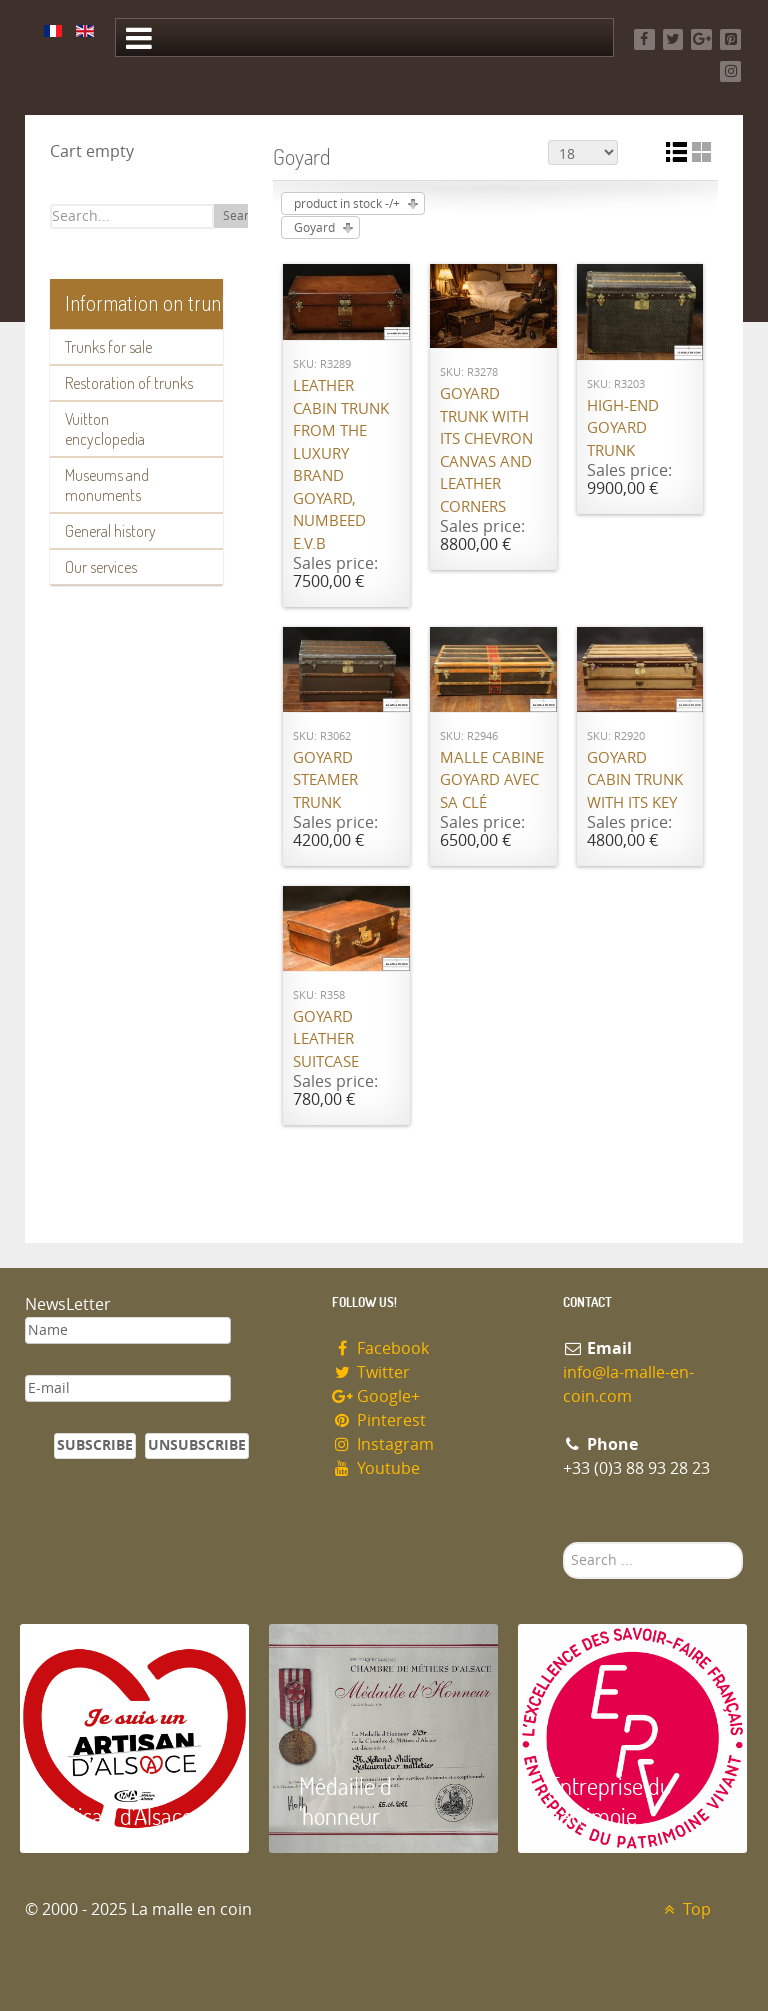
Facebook (380, 1348)
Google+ (376, 1396)
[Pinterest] (730, 39)
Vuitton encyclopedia (105, 429)
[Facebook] (644, 39)
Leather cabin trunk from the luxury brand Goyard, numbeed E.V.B (341, 465)
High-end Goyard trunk (623, 428)
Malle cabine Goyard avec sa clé (492, 780)
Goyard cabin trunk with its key (635, 780)
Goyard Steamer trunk (325, 780)
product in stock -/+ (347, 204)
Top (684, 1909)
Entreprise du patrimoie (610, 1800)
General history (110, 531)
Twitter (371, 1372)
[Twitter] (673, 39)
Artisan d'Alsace (121, 1815)
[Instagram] (730, 71)
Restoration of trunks (129, 383)
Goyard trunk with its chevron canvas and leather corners (486, 450)
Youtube (376, 1468)
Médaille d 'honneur (345, 1800)
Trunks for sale (108, 347)
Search (242, 216)
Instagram (383, 1444)
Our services (101, 567)
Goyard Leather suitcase (326, 1039)
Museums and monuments (107, 485)
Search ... (563, 1542)
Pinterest (379, 1420)
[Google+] (701, 39)
